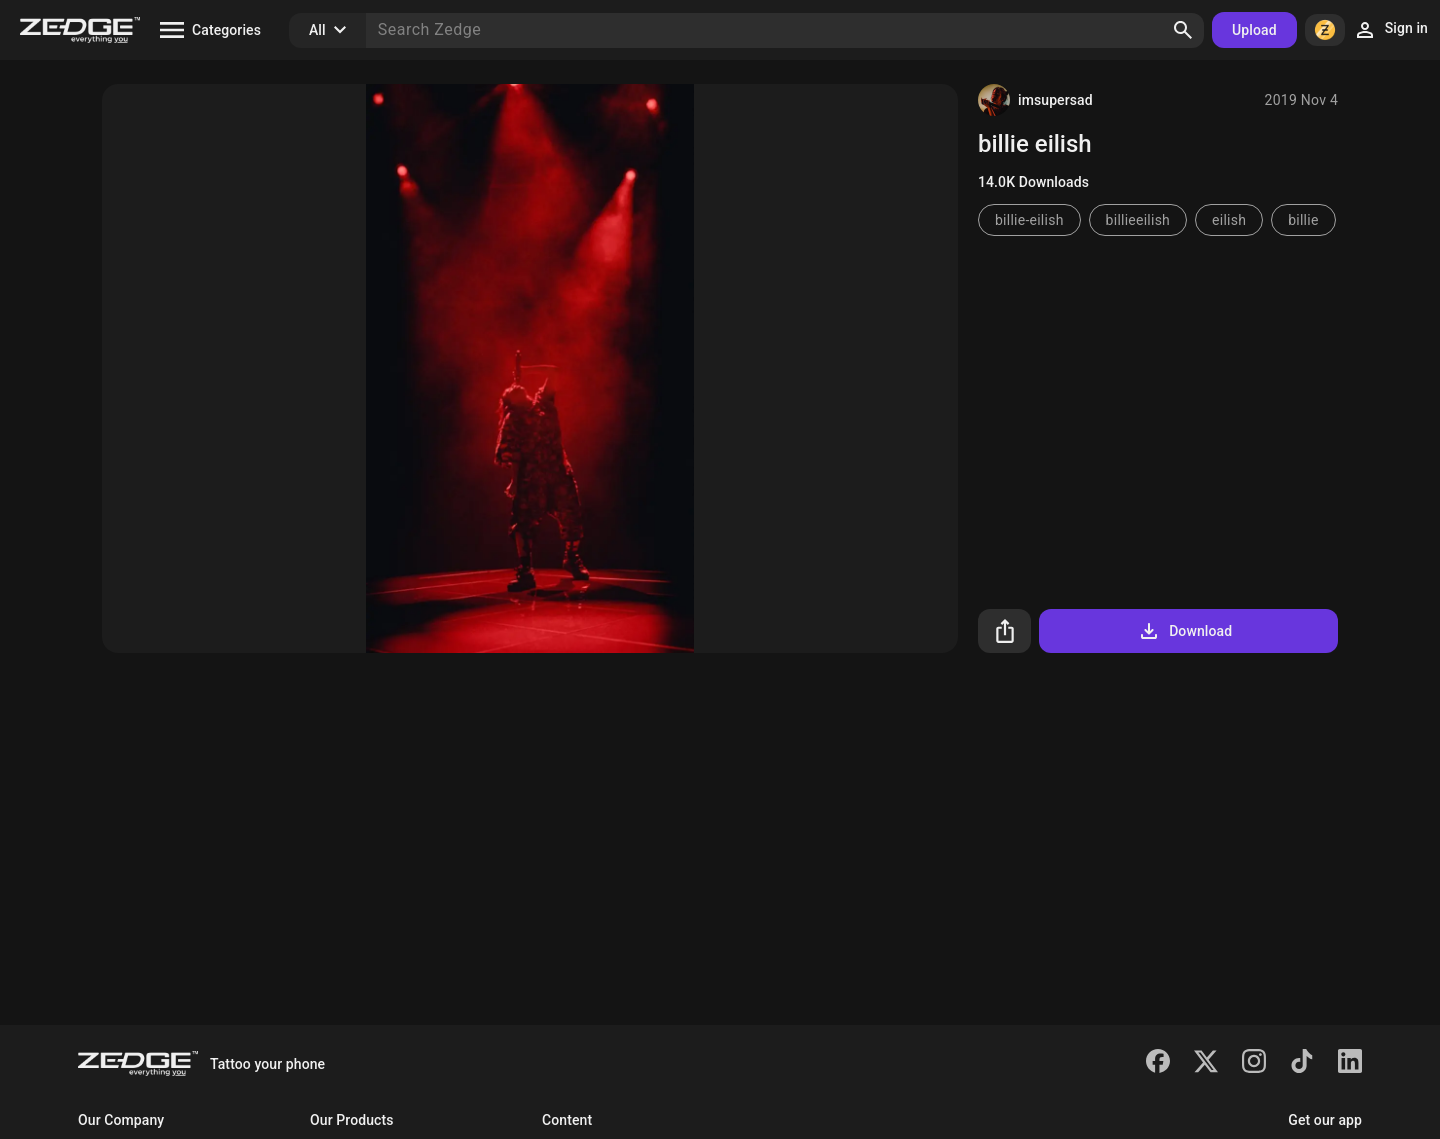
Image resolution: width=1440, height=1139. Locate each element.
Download (1184, 631)
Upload (1254, 30)
